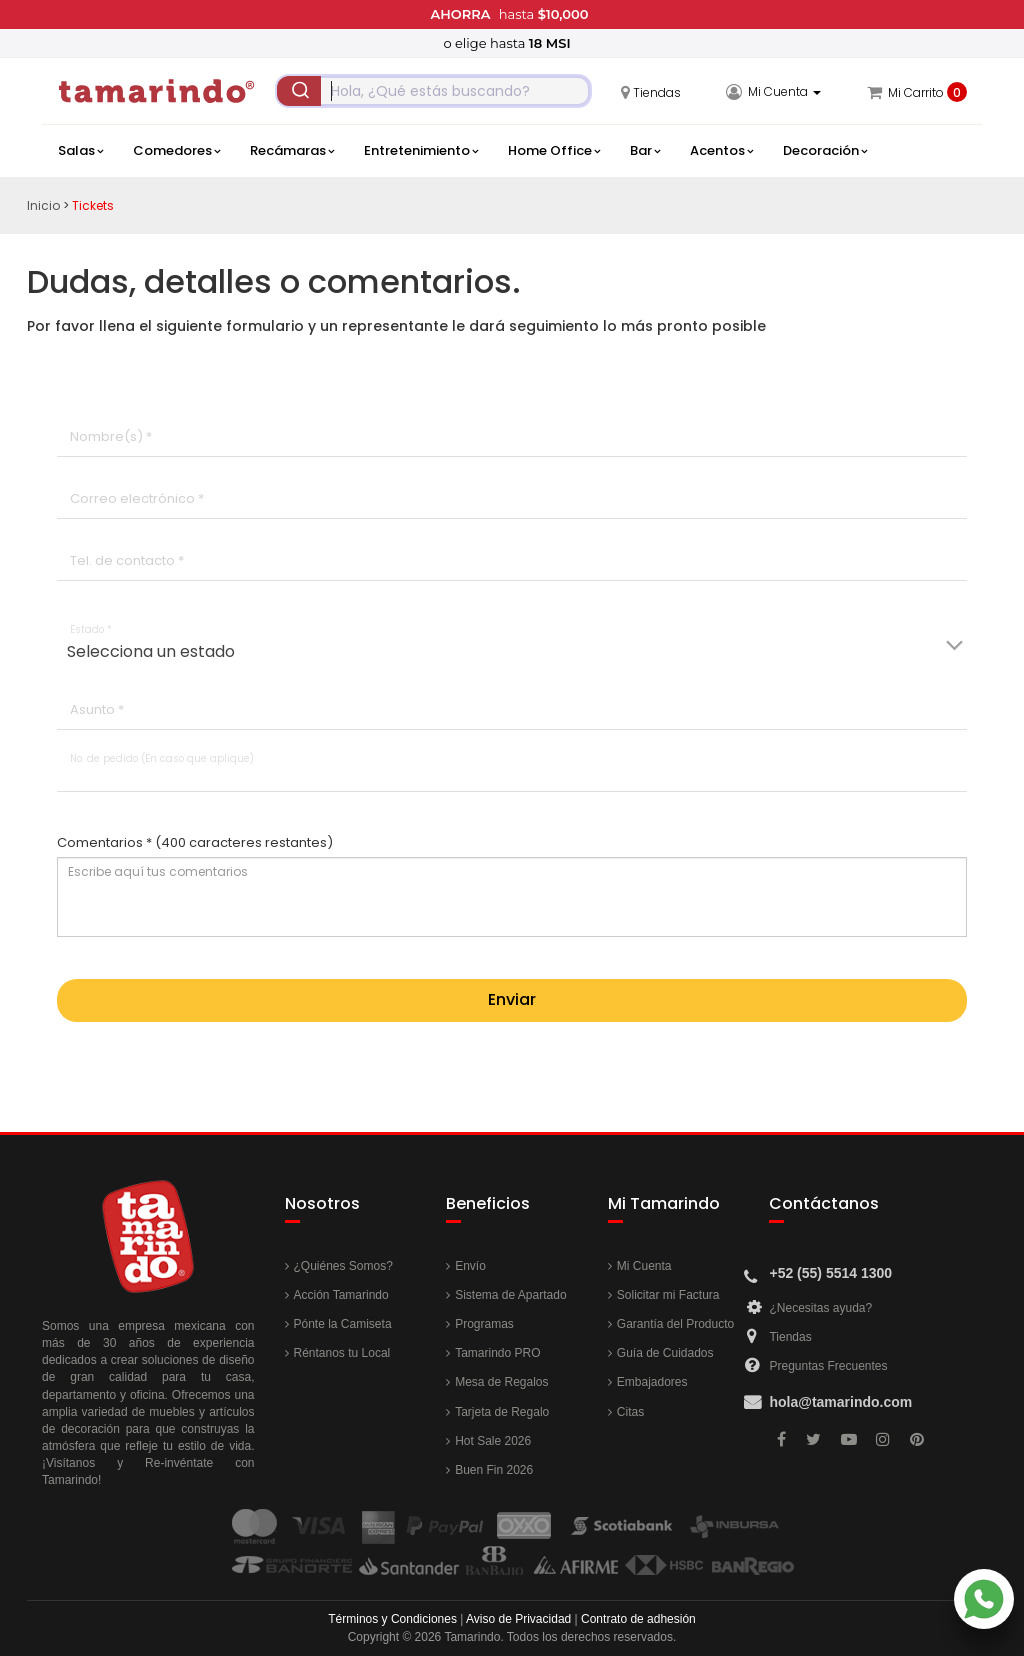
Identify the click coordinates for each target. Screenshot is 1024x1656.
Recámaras (292, 151)
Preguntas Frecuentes (828, 1366)
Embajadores (652, 1382)
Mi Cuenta (644, 1266)
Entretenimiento (421, 151)
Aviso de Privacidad (518, 1619)
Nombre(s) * (111, 436)
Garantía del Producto (675, 1324)
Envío (470, 1266)
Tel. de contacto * (127, 560)
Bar (645, 151)
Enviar (512, 999)
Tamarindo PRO (497, 1353)
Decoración (825, 151)
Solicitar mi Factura (668, 1295)
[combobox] (433, 91)
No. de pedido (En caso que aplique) (162, 758)
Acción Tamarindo (341, 1295)
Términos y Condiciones (392, 1619)
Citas (630, 1412)
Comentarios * (195, 843)
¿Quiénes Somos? (343, 1266)
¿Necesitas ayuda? (820, 1308)
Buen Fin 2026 (494, 1470)
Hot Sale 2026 (493, 1441)
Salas (80, 151)
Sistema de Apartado (510, 1295)
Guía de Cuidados (665, 1353)
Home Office (554, 151)
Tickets (93, 205)
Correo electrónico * (137, 498)
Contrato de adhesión (638, 1619)
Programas (484, 1324)
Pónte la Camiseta (343, 1324)
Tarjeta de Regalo (502, 1412)
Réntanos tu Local (342, 1353)
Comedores (176, 151)
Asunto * (97, 709)
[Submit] (299, 91)
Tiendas (790, 1337)
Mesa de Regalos (501, 1382)
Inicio (43, 205)
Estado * (91, 629)
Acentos (721, 151)
